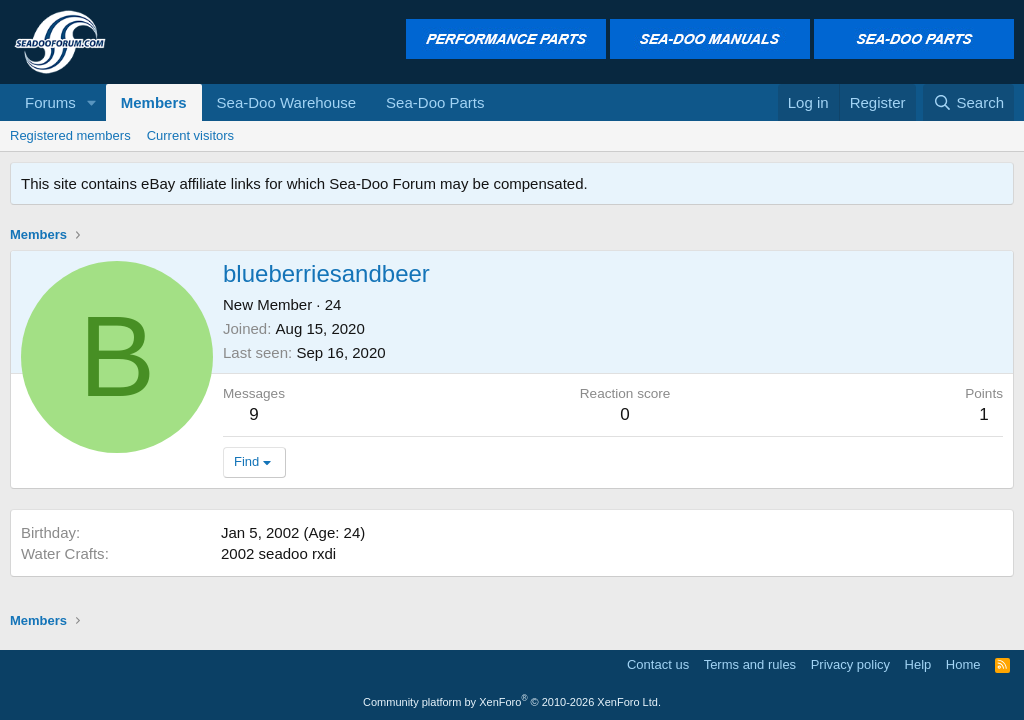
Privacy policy (850, 664)
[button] (92, 102)
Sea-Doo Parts (435, 102)
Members (154, 102)
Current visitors (190, 135)
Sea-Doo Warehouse (287, 102)
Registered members (70, 135)
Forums (50, 102)
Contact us (658, 664)
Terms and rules (750, 664)
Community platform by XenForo (512, 702)
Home (963, 664)
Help (918, 664)
